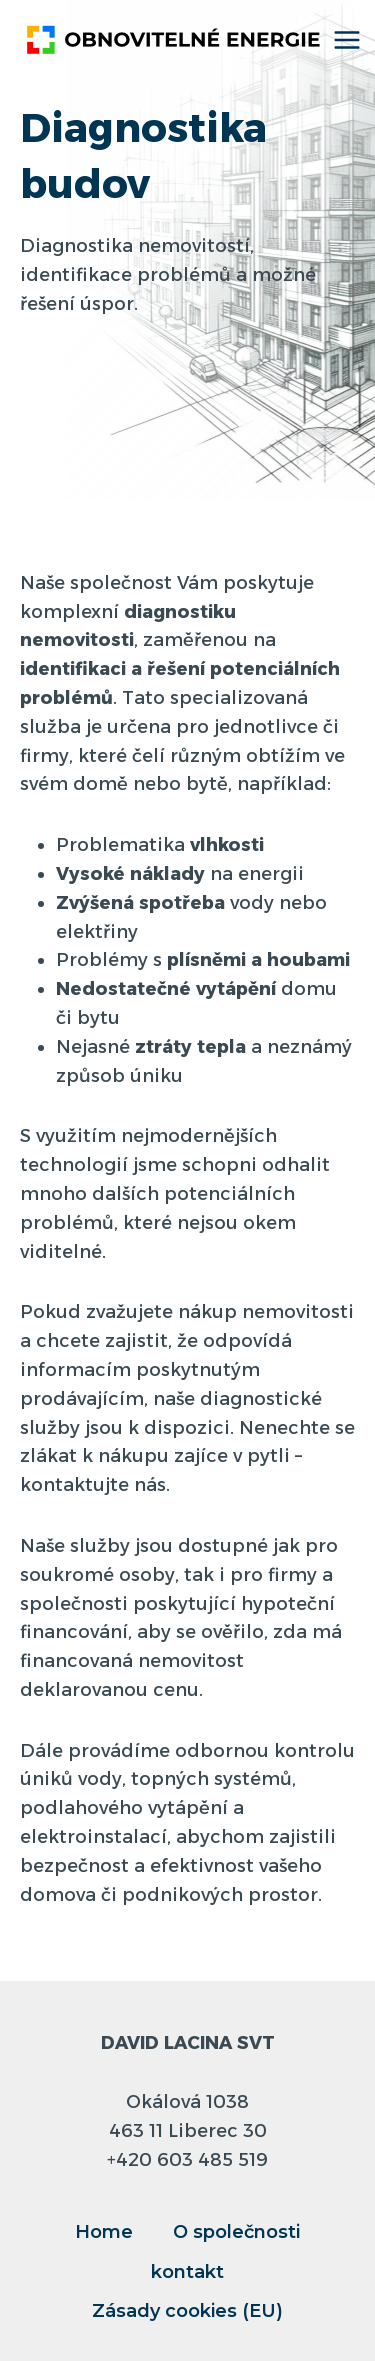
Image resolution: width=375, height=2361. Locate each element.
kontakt (187, 2272)
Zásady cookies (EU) (187, 2311)
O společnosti (236, 2232)
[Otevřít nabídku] (347, 39)
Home (104, 2232)
